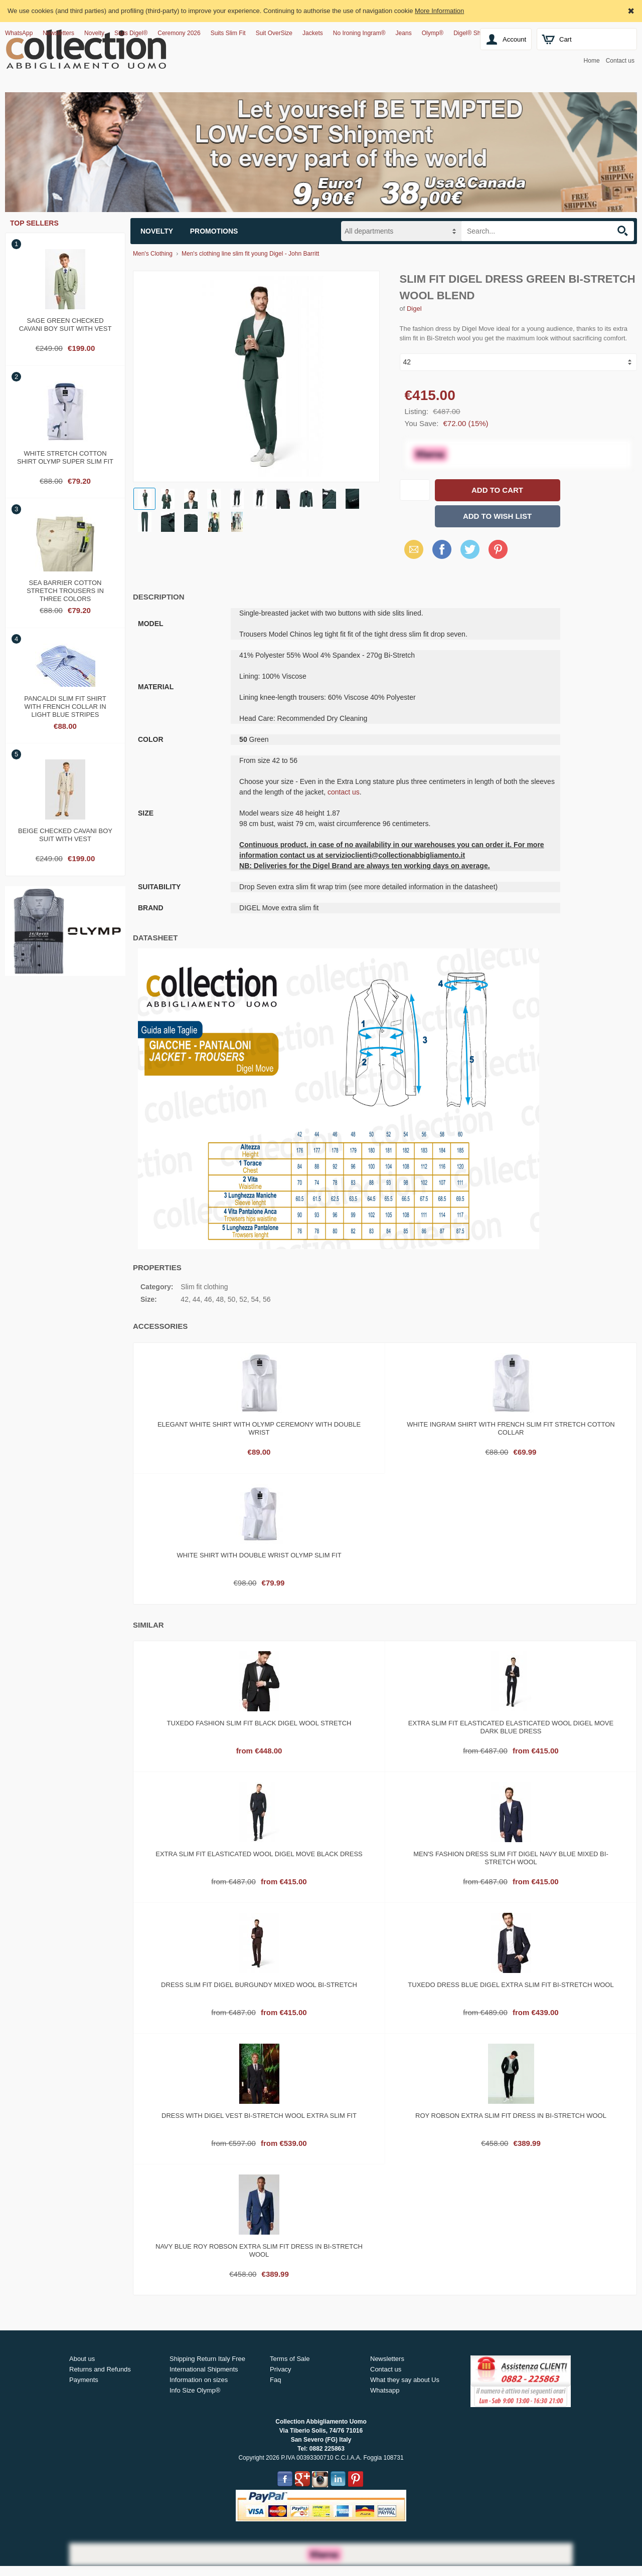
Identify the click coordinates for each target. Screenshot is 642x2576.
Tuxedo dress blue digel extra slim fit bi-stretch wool (510, 1985)
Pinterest (498, 549)
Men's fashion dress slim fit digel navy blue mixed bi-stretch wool (510, 1858)
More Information (439, 11)
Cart (565, 39)
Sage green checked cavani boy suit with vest (65, 324)
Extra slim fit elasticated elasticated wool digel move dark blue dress (510, 1727)
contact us (344, 792)
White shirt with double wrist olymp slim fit (259, 1555)
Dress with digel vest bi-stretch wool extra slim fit (259, 2115)
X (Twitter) (470, 552)
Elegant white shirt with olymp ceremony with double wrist (259, 1428)
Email (411, 549)
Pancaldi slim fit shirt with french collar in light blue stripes (65, 705)
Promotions (214, 231)
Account (514, 39)
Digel (414, 308)
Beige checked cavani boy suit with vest (65, 835)
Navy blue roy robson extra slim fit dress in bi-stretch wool (259, 2250)
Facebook (442, 549)
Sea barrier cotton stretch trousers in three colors (65, 589)
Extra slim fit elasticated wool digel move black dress (258, 1854)
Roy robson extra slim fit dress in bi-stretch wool (510, 2115)
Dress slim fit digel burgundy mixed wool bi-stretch (259, 1985)
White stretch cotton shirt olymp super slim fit (65, 457)
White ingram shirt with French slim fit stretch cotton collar (510, 1428)
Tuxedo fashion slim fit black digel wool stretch (259, 1723)
